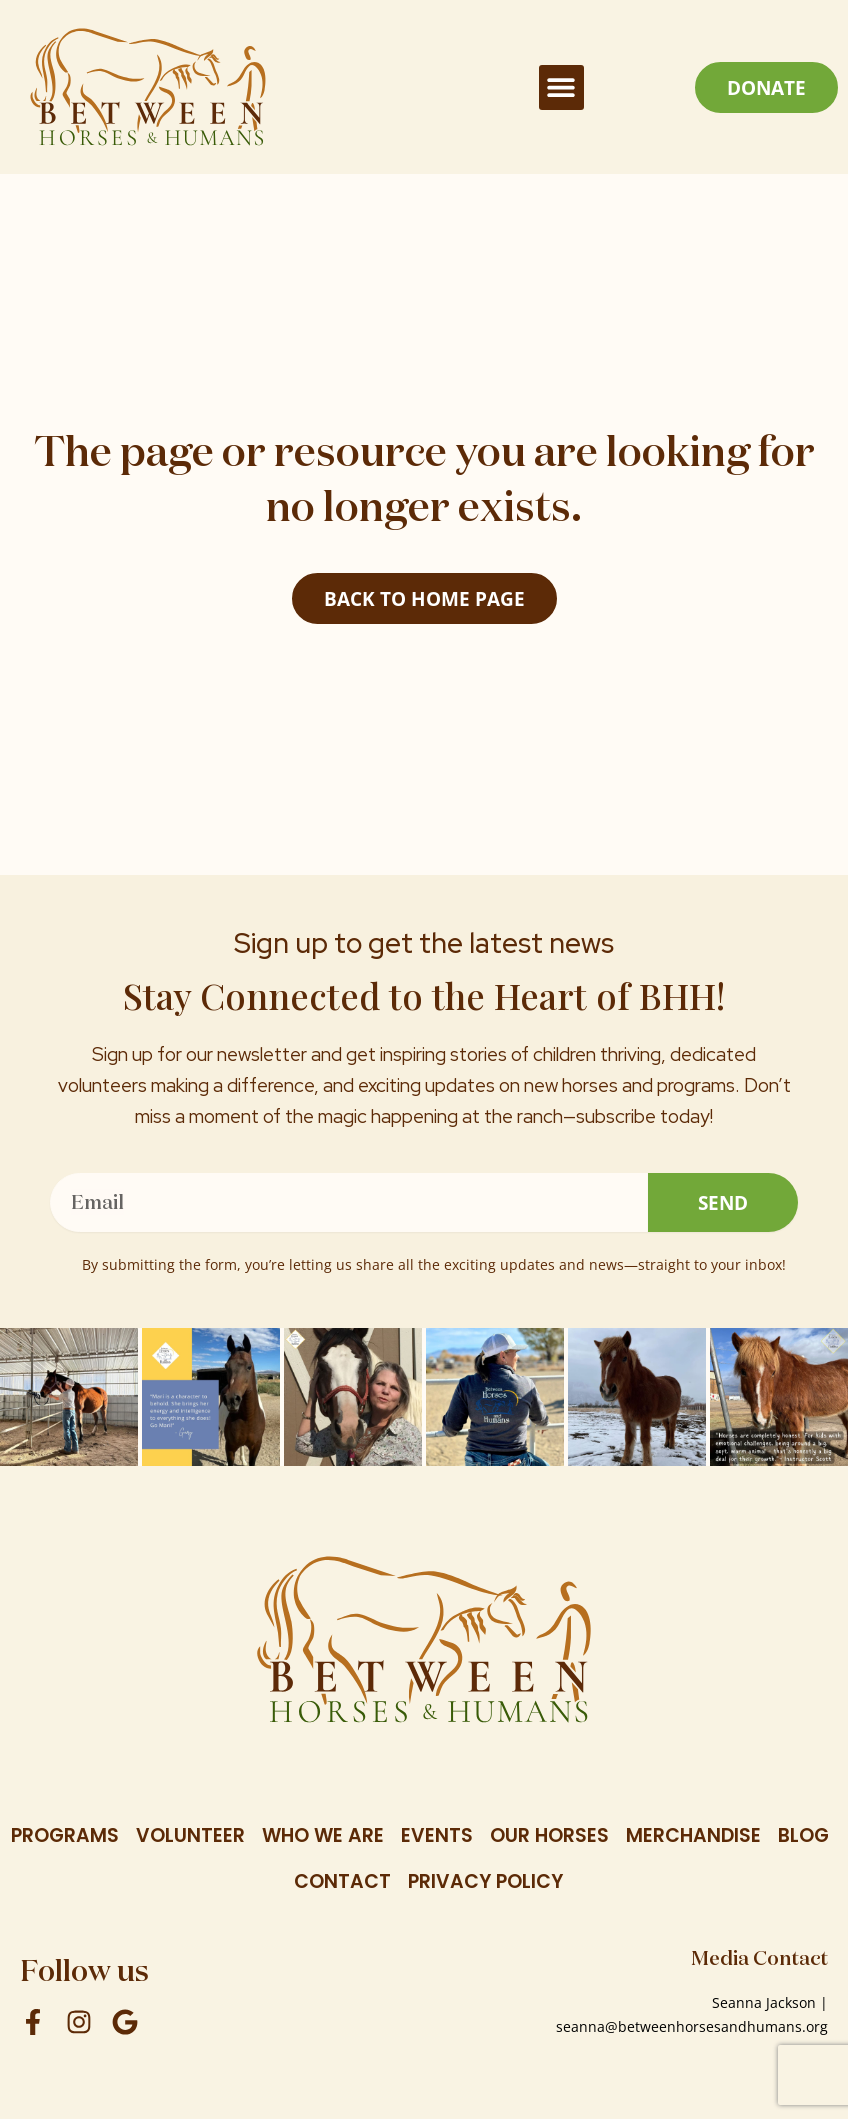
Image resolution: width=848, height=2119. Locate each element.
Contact (342, 1881)
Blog (803, 1835)
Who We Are (323, 1835)
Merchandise (693, 1835)
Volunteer (190, 1835)
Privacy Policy (485, 1881)
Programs (65, 1835)
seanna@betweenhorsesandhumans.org (692, 2026)
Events (437, 1835)
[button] (561, 87)
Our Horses (549, 1835)
